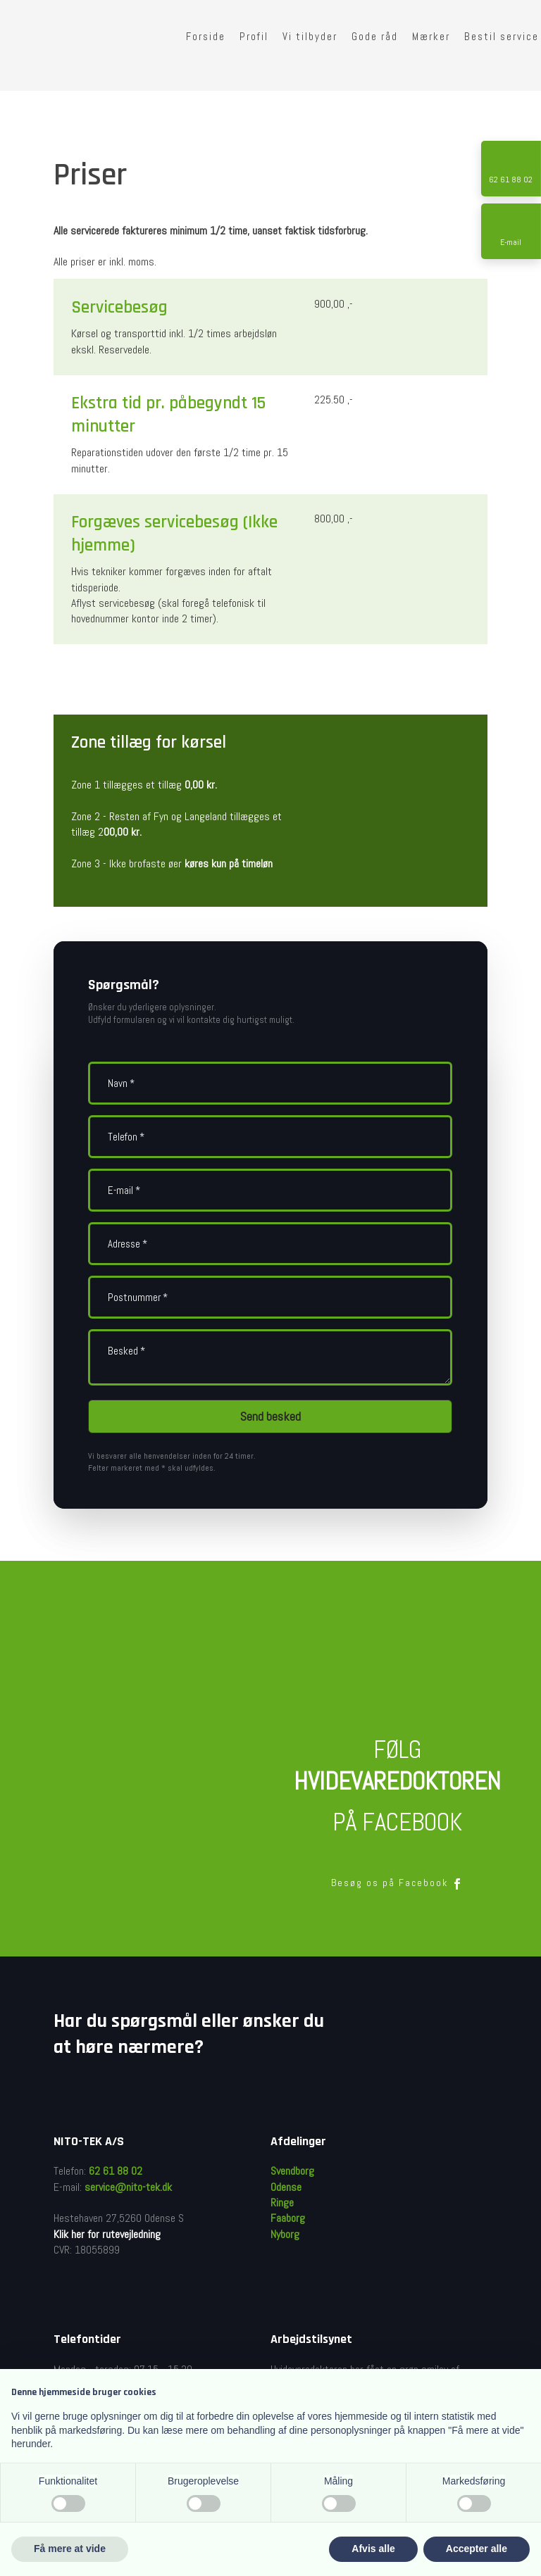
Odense (285, 2187)
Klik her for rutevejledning (107, 2234)
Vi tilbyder (309, 36)
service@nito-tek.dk (128, 2187)
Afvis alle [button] (373, 2548)
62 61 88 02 (115, 2170)
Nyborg (284, 2234)
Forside (205, 36)
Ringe (282, 2202)
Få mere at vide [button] (70, 2548)
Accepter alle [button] (476, 2548)
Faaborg (287, 2218)
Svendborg (292, 2170)
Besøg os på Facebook (397, 1883)
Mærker (431, 36)
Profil (254, 36)
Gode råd (375, 36)
